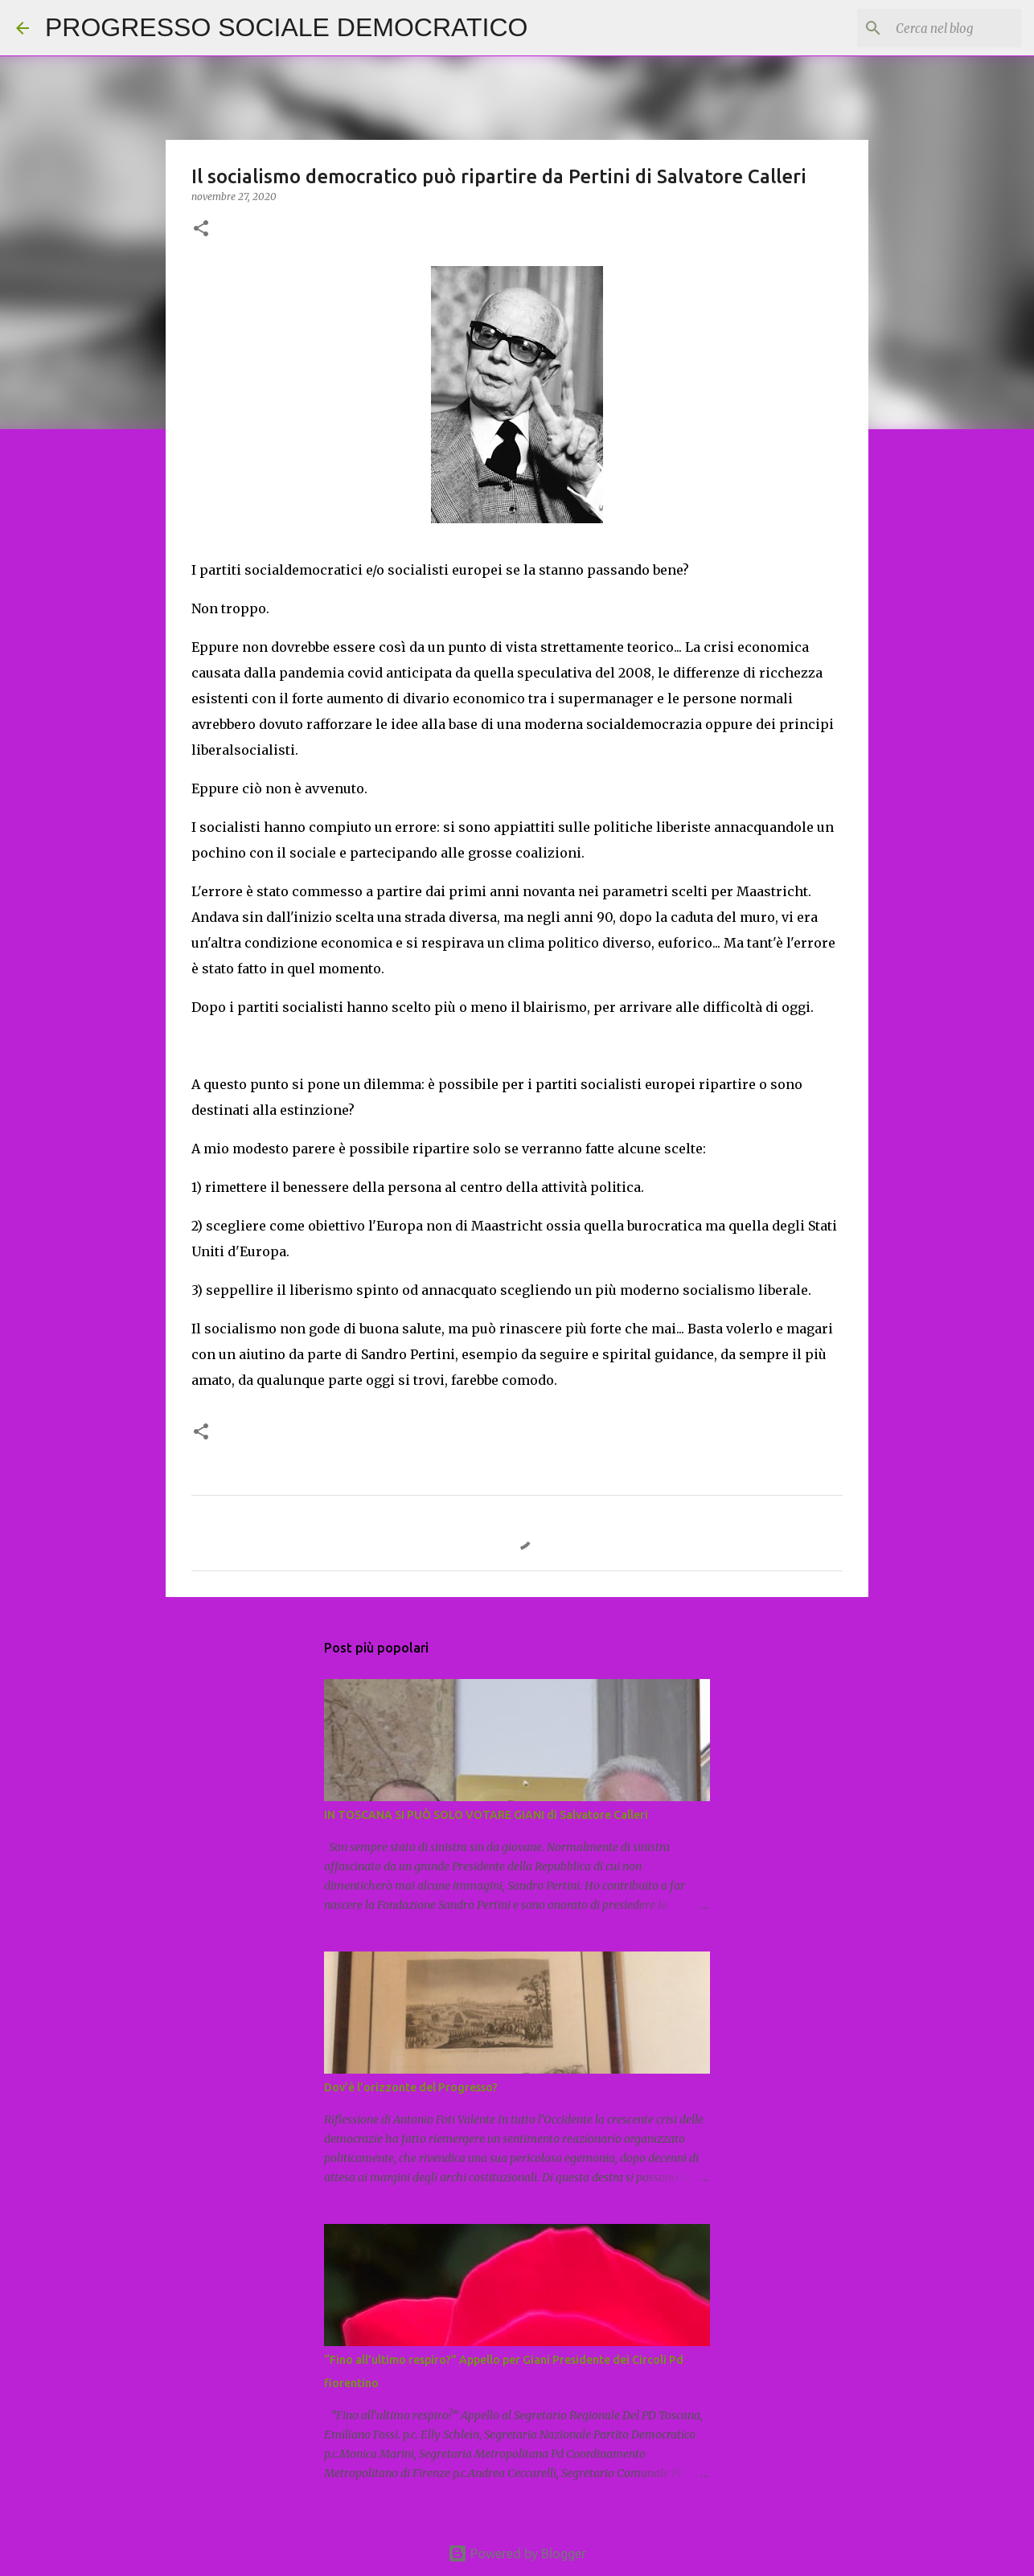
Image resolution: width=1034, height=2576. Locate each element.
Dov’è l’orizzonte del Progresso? (411, 2087)
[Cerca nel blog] (936, 28)
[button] (201, 229)
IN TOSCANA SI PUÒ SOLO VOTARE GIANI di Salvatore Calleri (486, 1814)
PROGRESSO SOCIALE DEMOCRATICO (286, 27)
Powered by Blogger (517, 2553)
